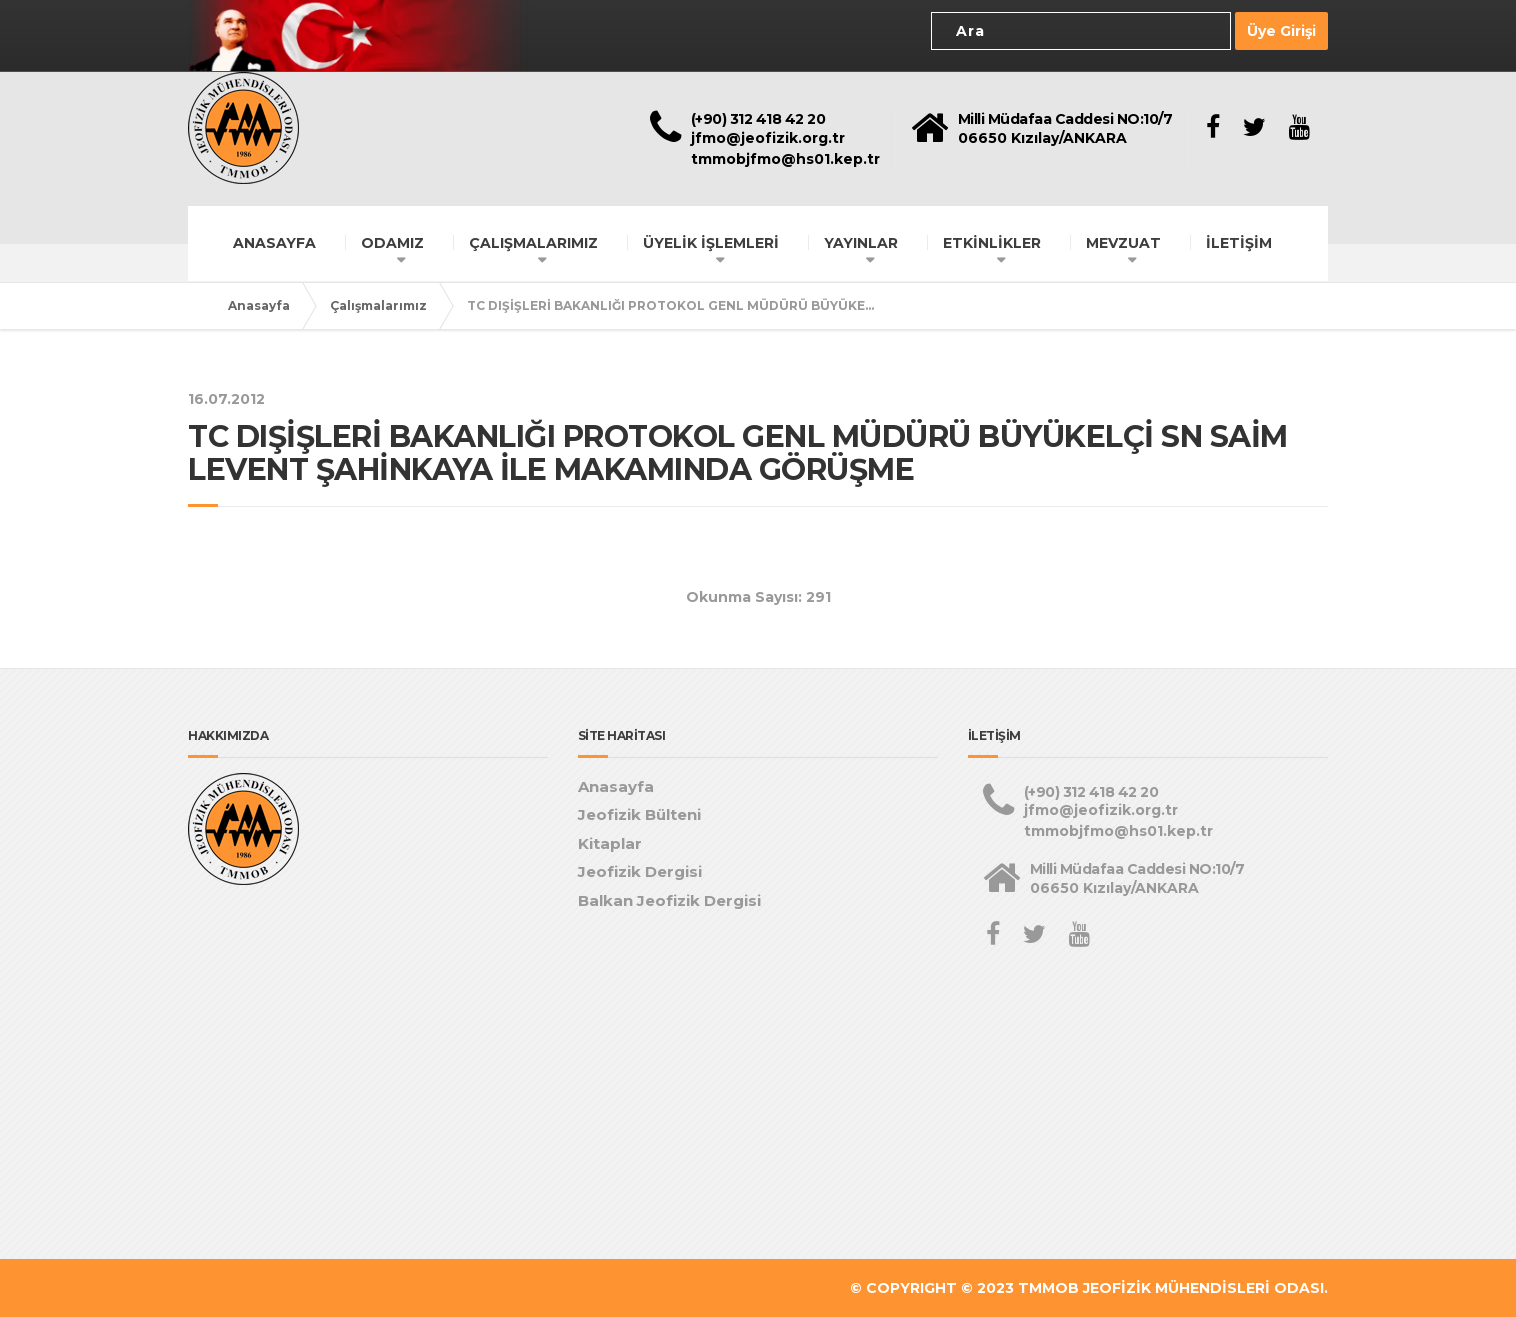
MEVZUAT (1123, 242)
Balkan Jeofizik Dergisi (669, 900)
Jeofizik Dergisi (640, 871)
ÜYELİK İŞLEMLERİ (711, 242)
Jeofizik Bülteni (639, 814)
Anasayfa (259, 304)
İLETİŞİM (1239, 242)
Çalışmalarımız (378, 304)
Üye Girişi (1281, 31)
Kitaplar (610, 843)
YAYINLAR (861, 242)
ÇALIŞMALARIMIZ (533, 242)
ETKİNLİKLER (992, 242)
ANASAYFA (274, 242)
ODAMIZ (392, 242)
